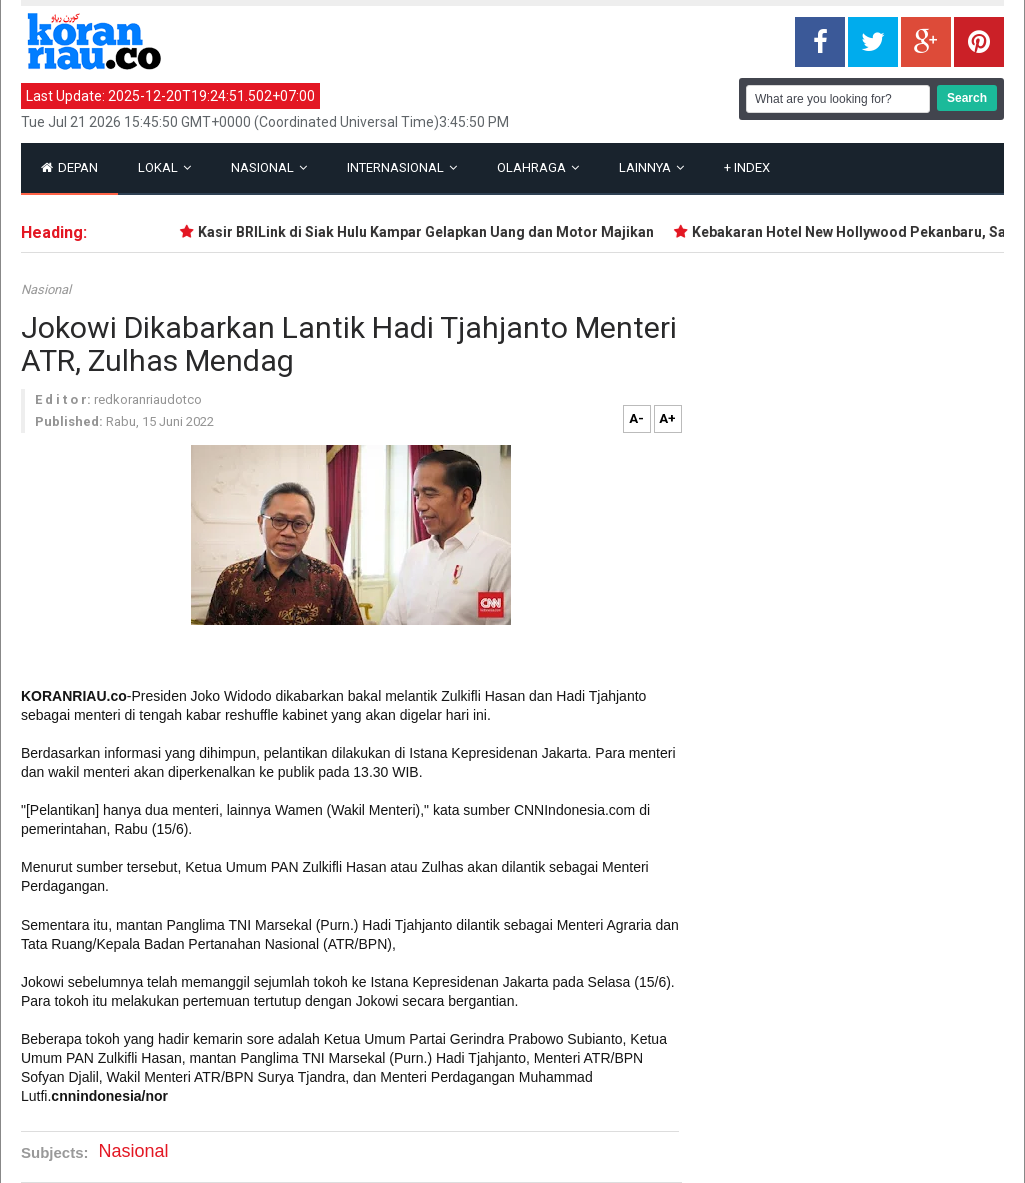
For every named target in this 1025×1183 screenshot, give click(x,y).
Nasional (269, 167)
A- (636, 418)
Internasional (402, 167)
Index (747, 167)
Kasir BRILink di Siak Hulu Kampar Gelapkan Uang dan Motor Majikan (430, 232)
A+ (667, 418)
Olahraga (538, 167)
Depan (69, 167)
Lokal (164, 167)
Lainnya (651, 167)
